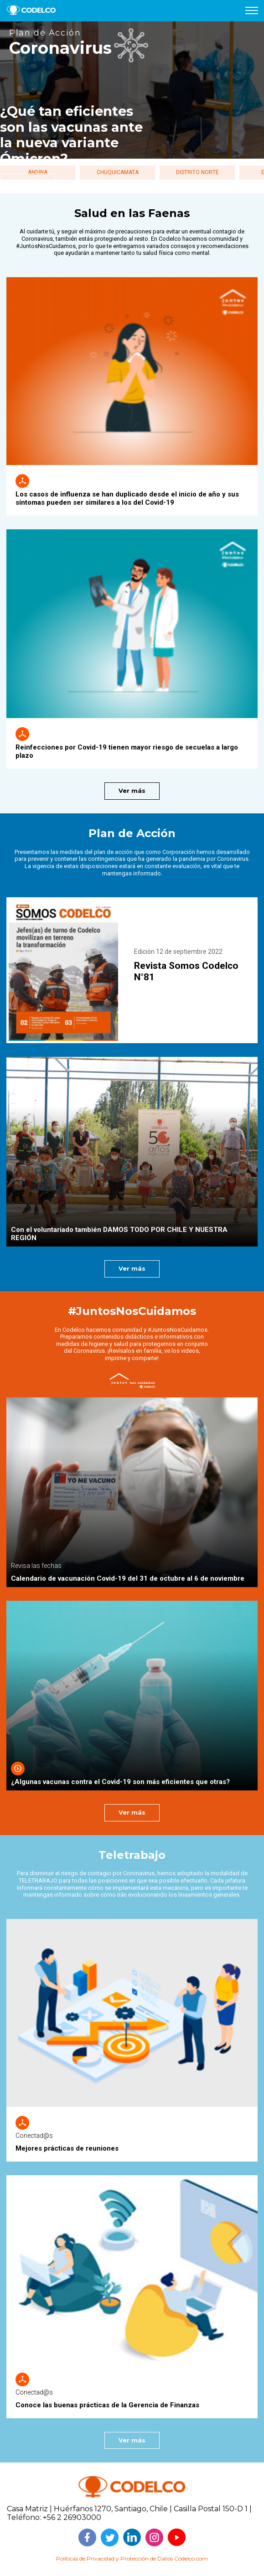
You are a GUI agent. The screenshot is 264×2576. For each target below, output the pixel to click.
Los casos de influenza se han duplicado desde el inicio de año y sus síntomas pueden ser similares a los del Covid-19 (127, 498)
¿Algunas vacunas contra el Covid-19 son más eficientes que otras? (120, 1782)
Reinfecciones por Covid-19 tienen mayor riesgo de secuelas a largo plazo (127, 751)
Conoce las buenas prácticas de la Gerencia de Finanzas (107, 2405)
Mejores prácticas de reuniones (67, 2148)
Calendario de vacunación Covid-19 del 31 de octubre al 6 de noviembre (127, 1578)
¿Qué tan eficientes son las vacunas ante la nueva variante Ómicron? (72, 134)
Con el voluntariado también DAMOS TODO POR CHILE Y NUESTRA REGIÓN (119, 1234)
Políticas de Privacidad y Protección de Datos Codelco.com (132, 2558)
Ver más (132, 790)
